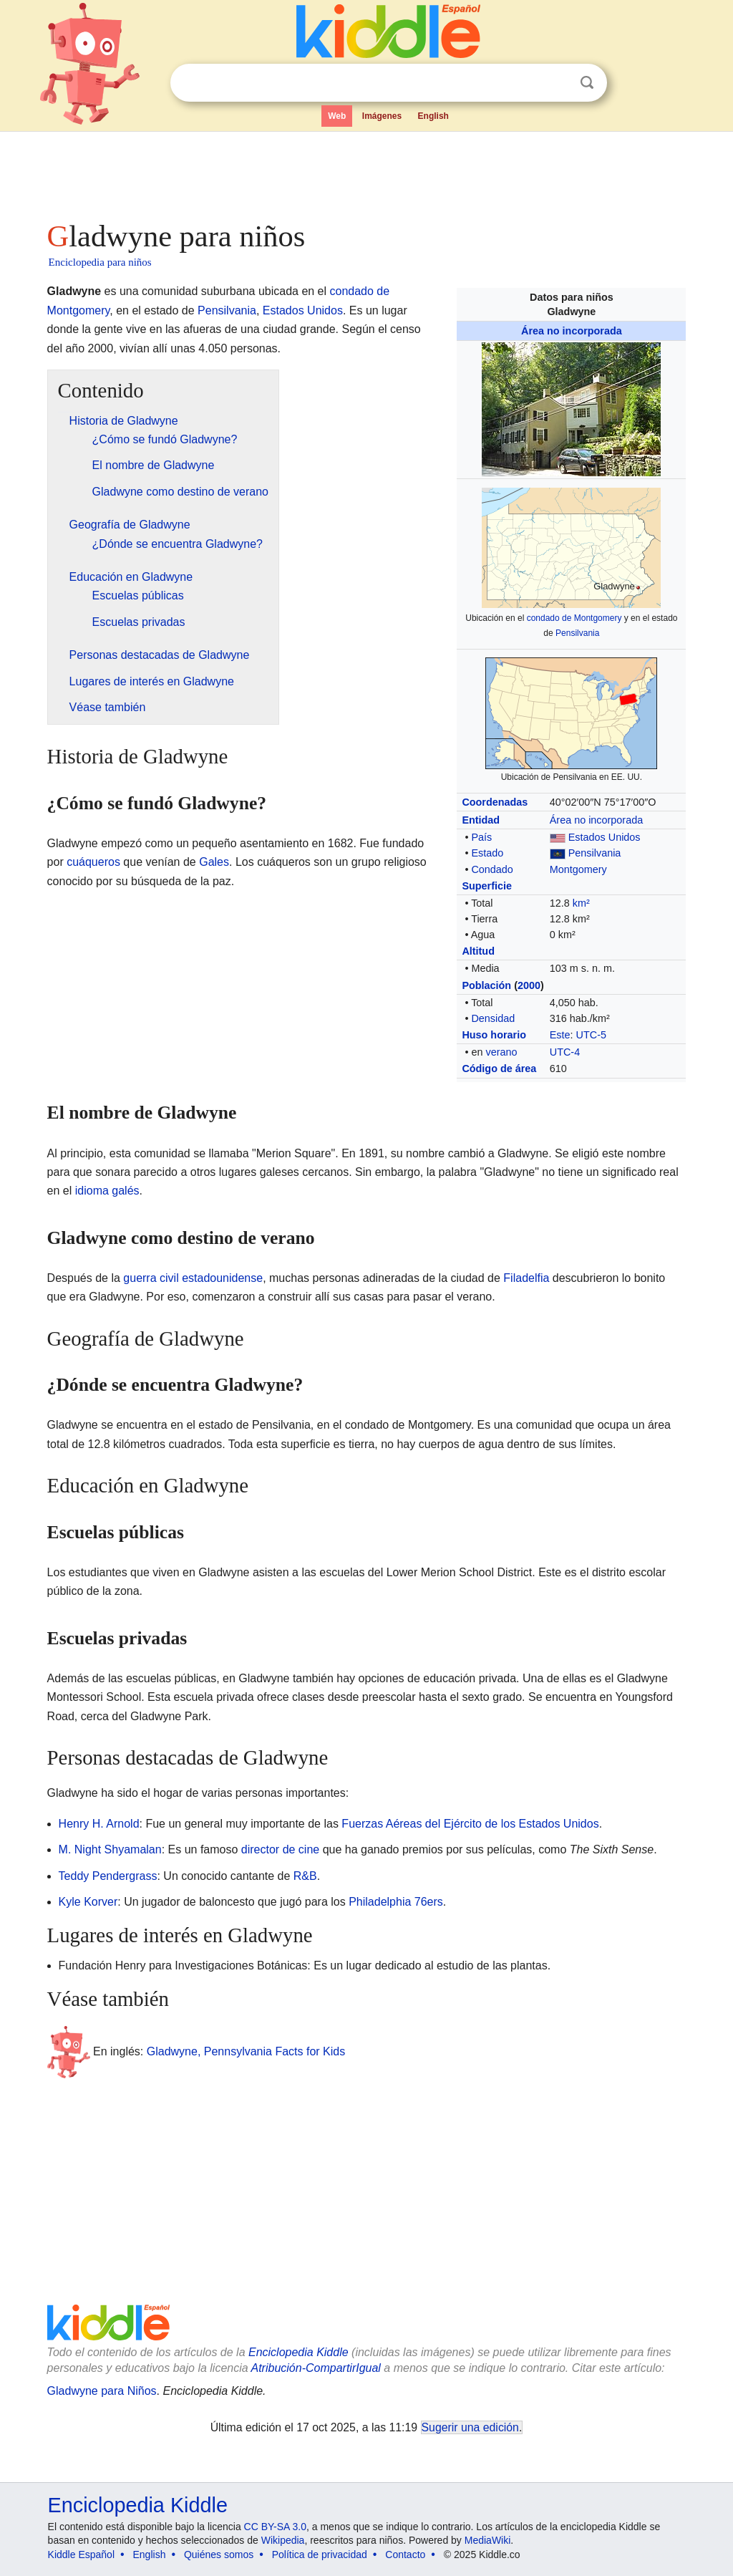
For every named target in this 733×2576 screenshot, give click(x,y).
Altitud (478, 951)
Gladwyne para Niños (102, 2391)
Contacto (405, 2554)
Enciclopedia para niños (100, 262)
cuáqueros (93, 862)
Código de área (499, 1068)
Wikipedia (283, 2540)
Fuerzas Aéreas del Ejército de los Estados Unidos (469, 1824)
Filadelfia (526, 1278)
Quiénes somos (218, 2554)
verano (501, 1052)
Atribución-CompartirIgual (316, 2368)
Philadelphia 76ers (396, 1902)
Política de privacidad (319, 2554)
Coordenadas (495, 802)
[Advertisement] (365, 171)
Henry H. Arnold (99, 1824)
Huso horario (494, 1035)
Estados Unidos (604, 837)
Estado (487, 853)
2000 (529, 985)
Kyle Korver (88, 1902)
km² (581, 903)
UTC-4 (565, 1052)
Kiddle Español (81, 2554)
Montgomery (578, 869)
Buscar (587, 83)
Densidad (493, 1018)
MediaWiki (488, 2540)
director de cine (280, 1849)
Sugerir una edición (470, 2427)
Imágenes (382, 116)
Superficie (487, 886)
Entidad (481, 820)
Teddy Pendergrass (108, 1876)
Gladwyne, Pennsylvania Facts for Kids (246, 2051)
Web (337, 116)
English (433, 116)
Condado (492, 869)
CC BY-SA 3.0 (275, 2526)
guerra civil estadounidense (193, 1278)
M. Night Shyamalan (110, 1849)
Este (560, 1035)
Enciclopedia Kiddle (298, 2352)
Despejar (557, 83)
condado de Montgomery (574, 618)
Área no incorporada (571, 331)
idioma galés (107, 1191)
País (481, 837)
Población (486, 985)
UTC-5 (591, 1035)
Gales (214, 862)
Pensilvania (577, 633)
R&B (305, 1876)
